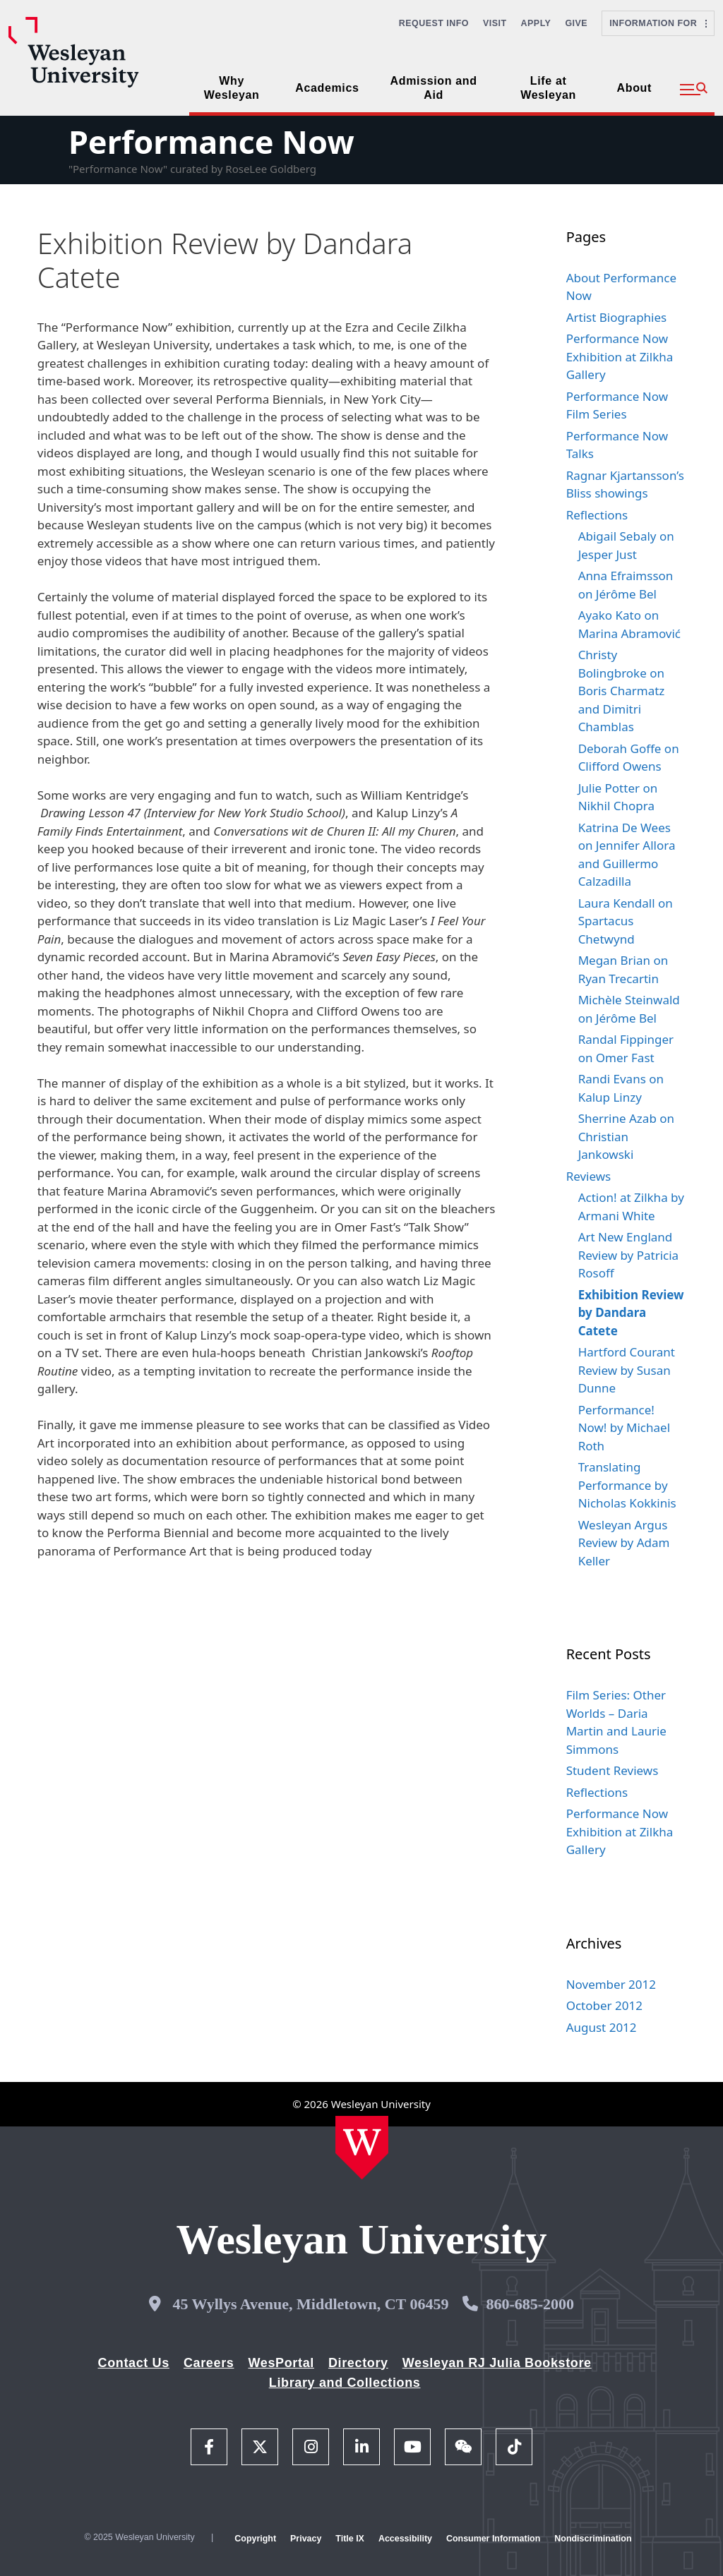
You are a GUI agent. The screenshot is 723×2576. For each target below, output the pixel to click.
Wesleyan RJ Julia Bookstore (497, 2363)
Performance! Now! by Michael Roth (624, 1428)
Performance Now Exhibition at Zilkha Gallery (620, 356)
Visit (495, 23)
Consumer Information (493, 2539)
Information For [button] (658, 23)
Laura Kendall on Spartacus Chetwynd (625, 921)
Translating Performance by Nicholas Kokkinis (627, 1485)
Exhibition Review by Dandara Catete (631, 1313)
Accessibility (405, 2539)
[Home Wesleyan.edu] (361, 2147)
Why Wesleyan (232, 88)
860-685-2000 (530, 2304)
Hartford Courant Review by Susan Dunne (626, 1370)
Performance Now (211, 141)
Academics (327, 88)
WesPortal (280, 2363)
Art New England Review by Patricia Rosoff (628, 1255)
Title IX (349, 2539)
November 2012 (611, 1984)
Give (576, 23)
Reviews (588, 1176)
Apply (536, 23)
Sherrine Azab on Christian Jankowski (626, 1136)
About (634, 88)
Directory (358, 2363)
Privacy (305, 2539)
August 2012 (601, 2027)
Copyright (255, 2539)
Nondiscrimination (592, 2539)
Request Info (434, 23)
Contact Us (133, 2363)
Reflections (597, 515)
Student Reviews (612, 1770)
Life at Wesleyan (548, 88)
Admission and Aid (433, 88)
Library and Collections (345, 2383)
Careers (209, 2363)
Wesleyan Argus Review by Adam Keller (624, 1543)
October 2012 (604, 2005)
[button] (694, 89)
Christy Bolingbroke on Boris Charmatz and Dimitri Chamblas (621, 690)
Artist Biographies (616, 317)
